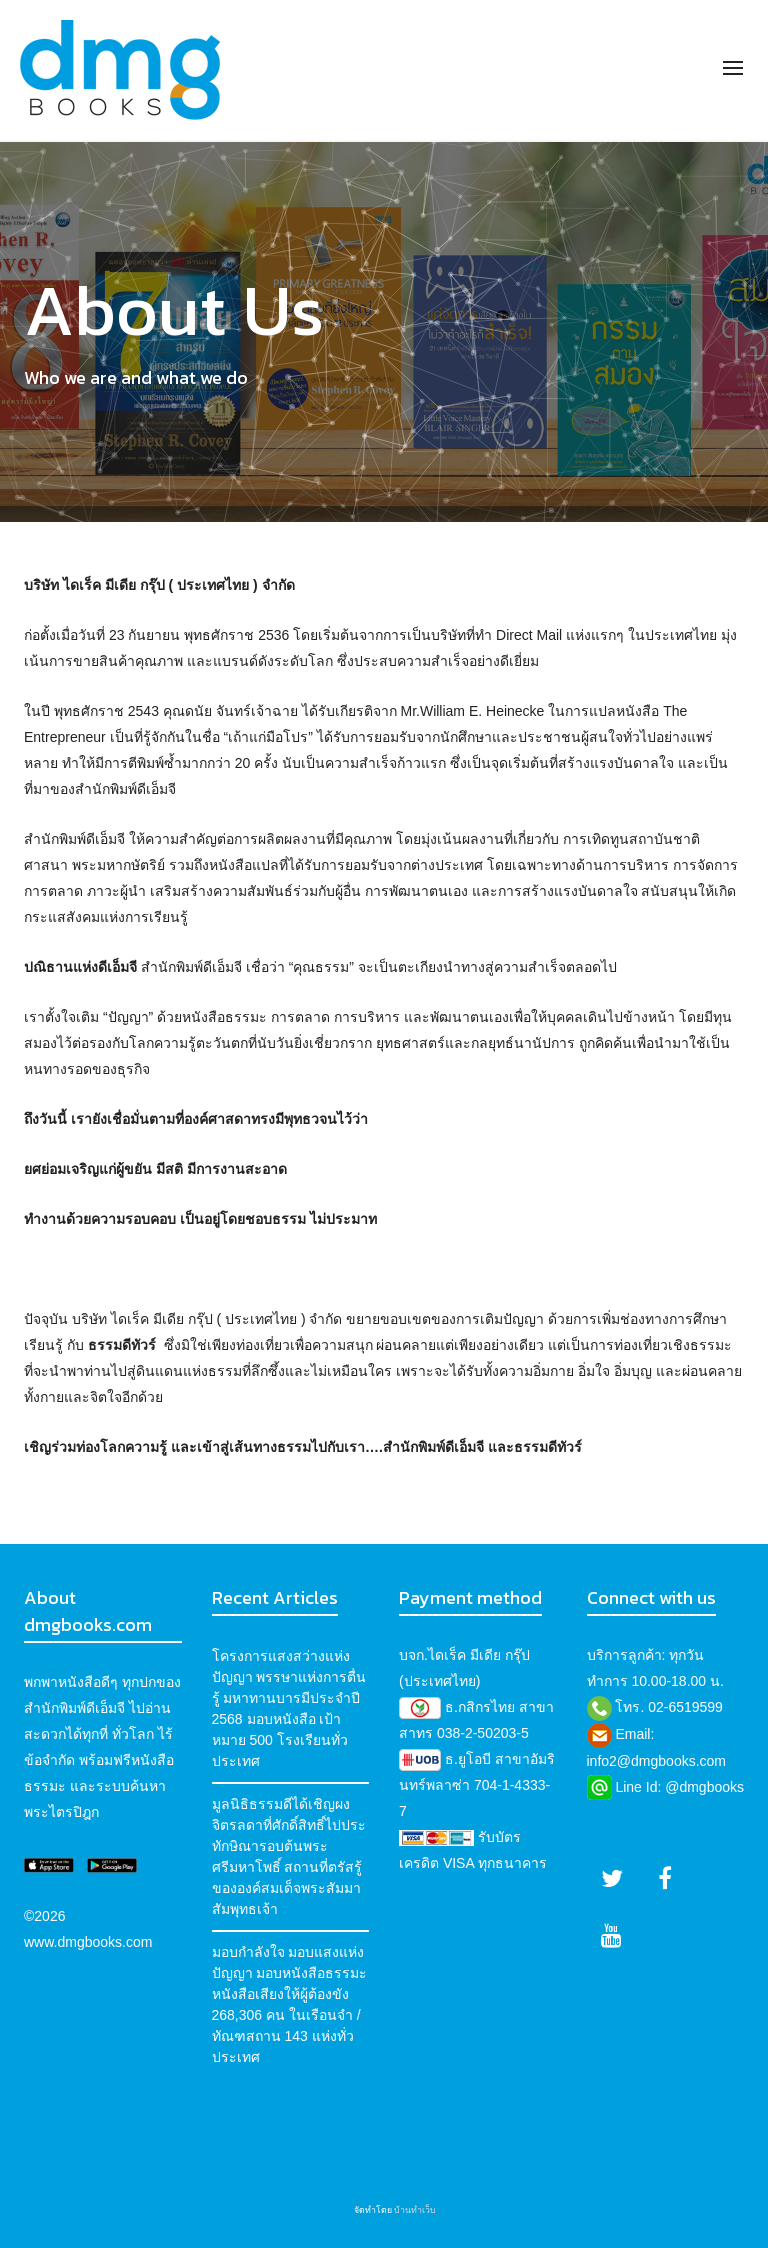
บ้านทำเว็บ (415, 2210)
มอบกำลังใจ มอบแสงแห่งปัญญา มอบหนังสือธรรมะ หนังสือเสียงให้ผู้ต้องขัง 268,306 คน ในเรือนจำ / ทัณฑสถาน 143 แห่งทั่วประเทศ (290, 2004)
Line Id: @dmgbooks (679, 1787)
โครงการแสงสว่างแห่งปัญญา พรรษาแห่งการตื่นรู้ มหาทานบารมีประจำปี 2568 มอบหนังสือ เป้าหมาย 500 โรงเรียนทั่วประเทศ (289, 1708)
